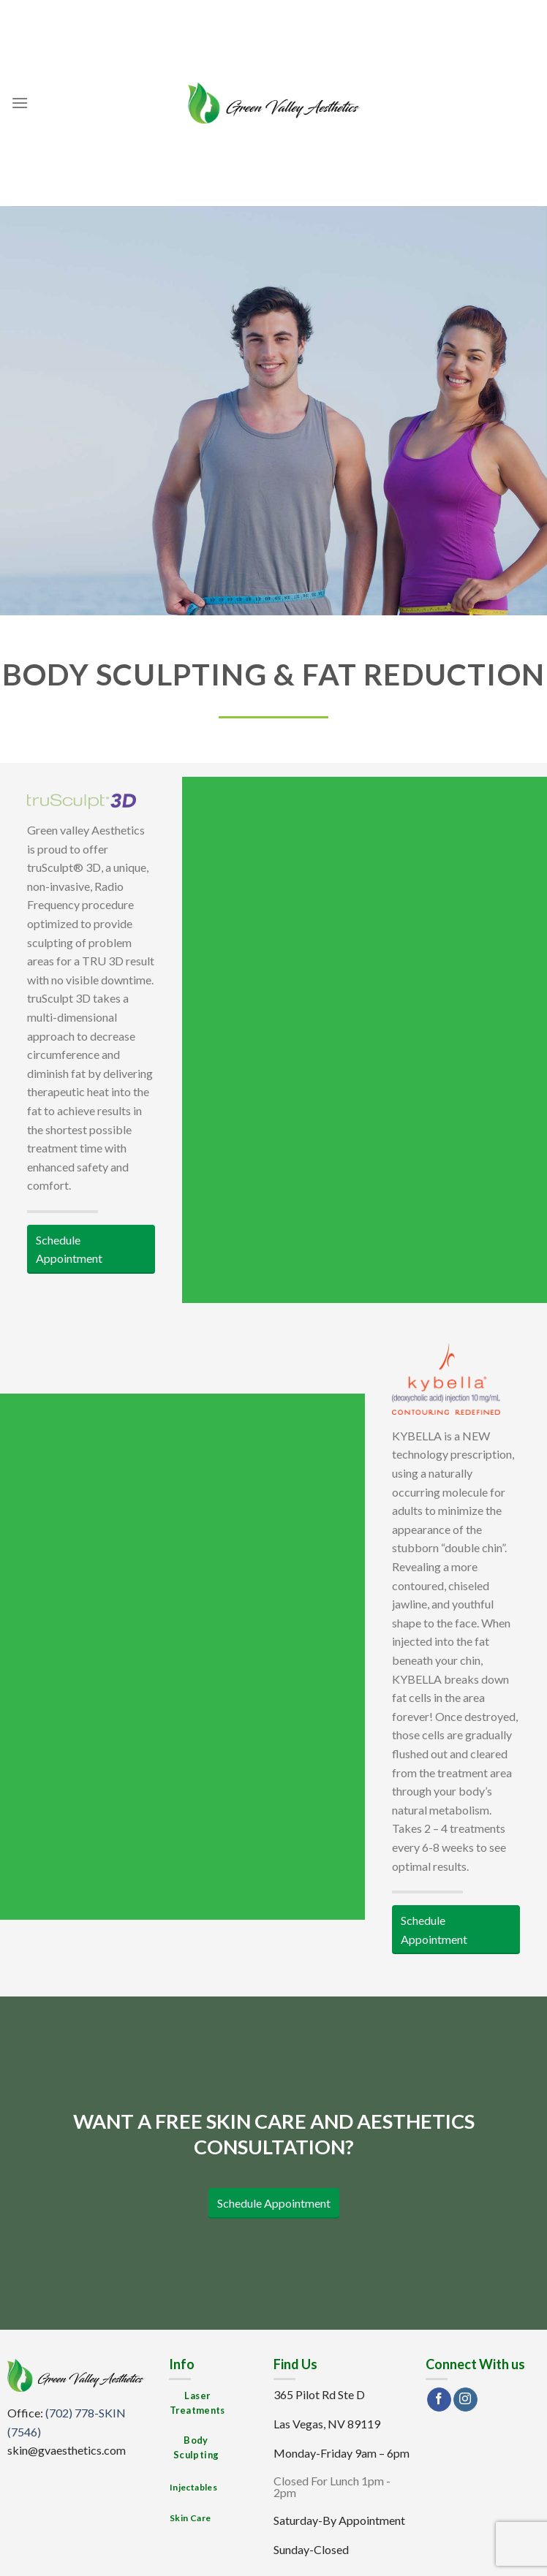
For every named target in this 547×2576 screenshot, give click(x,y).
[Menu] (20, 103)
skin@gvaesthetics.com (66, 2450)
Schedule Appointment (69, 1249)
